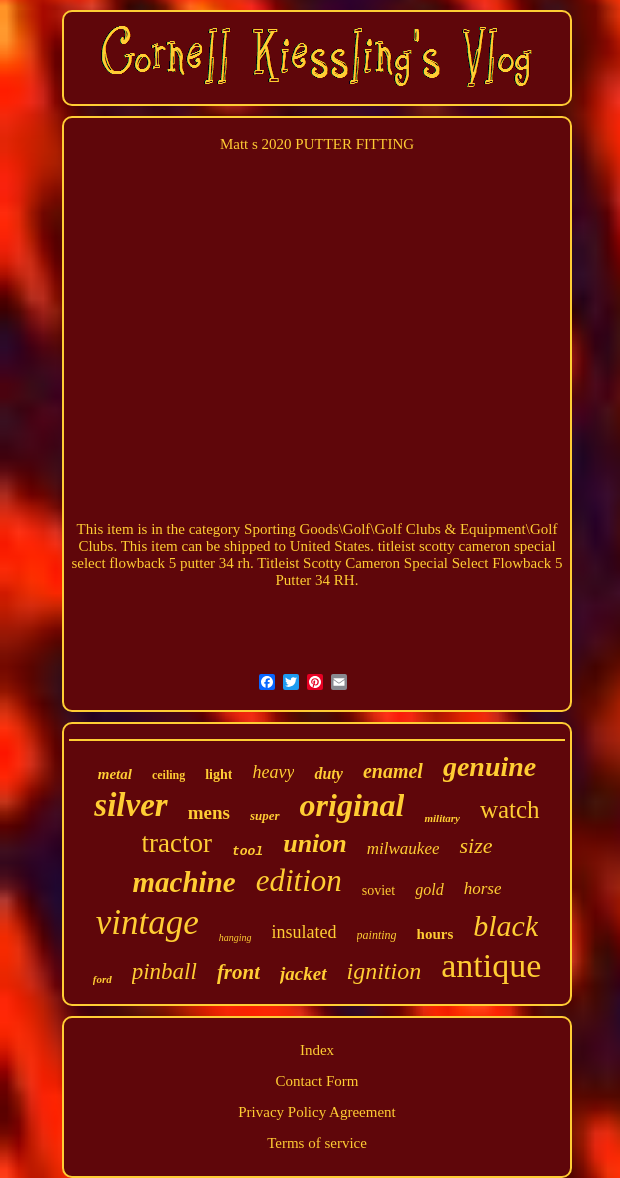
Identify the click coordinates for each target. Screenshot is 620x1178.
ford (102, 979)
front (238, 972)
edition (299, 880)
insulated (304, 932)
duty (328, 773)
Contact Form (317, 1081)
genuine (489, 766)
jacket (303, 973)
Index (317, 1050)
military (441, 818)
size (475, 845)
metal (115, 774)
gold (429, 889)
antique (491, 965)
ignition (384, 971)
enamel (393, 771)
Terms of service (317, 1143)
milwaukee (403, 848)
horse (483, 888)
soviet (378, 890)
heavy (273, 772)
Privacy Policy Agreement (316, 1112)
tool (247, 851)
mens (209, 812)
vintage (147, 922)
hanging (235, 937)
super (265, 815)
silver (130, 805)
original (352, 805)
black (505, 925)
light (218, 774)
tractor (177, 843)
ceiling (168, 775)
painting (377, 935)
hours (435, 934)
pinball (164, 971)
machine (184, 882)
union (315, 843)
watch (510, 809)
